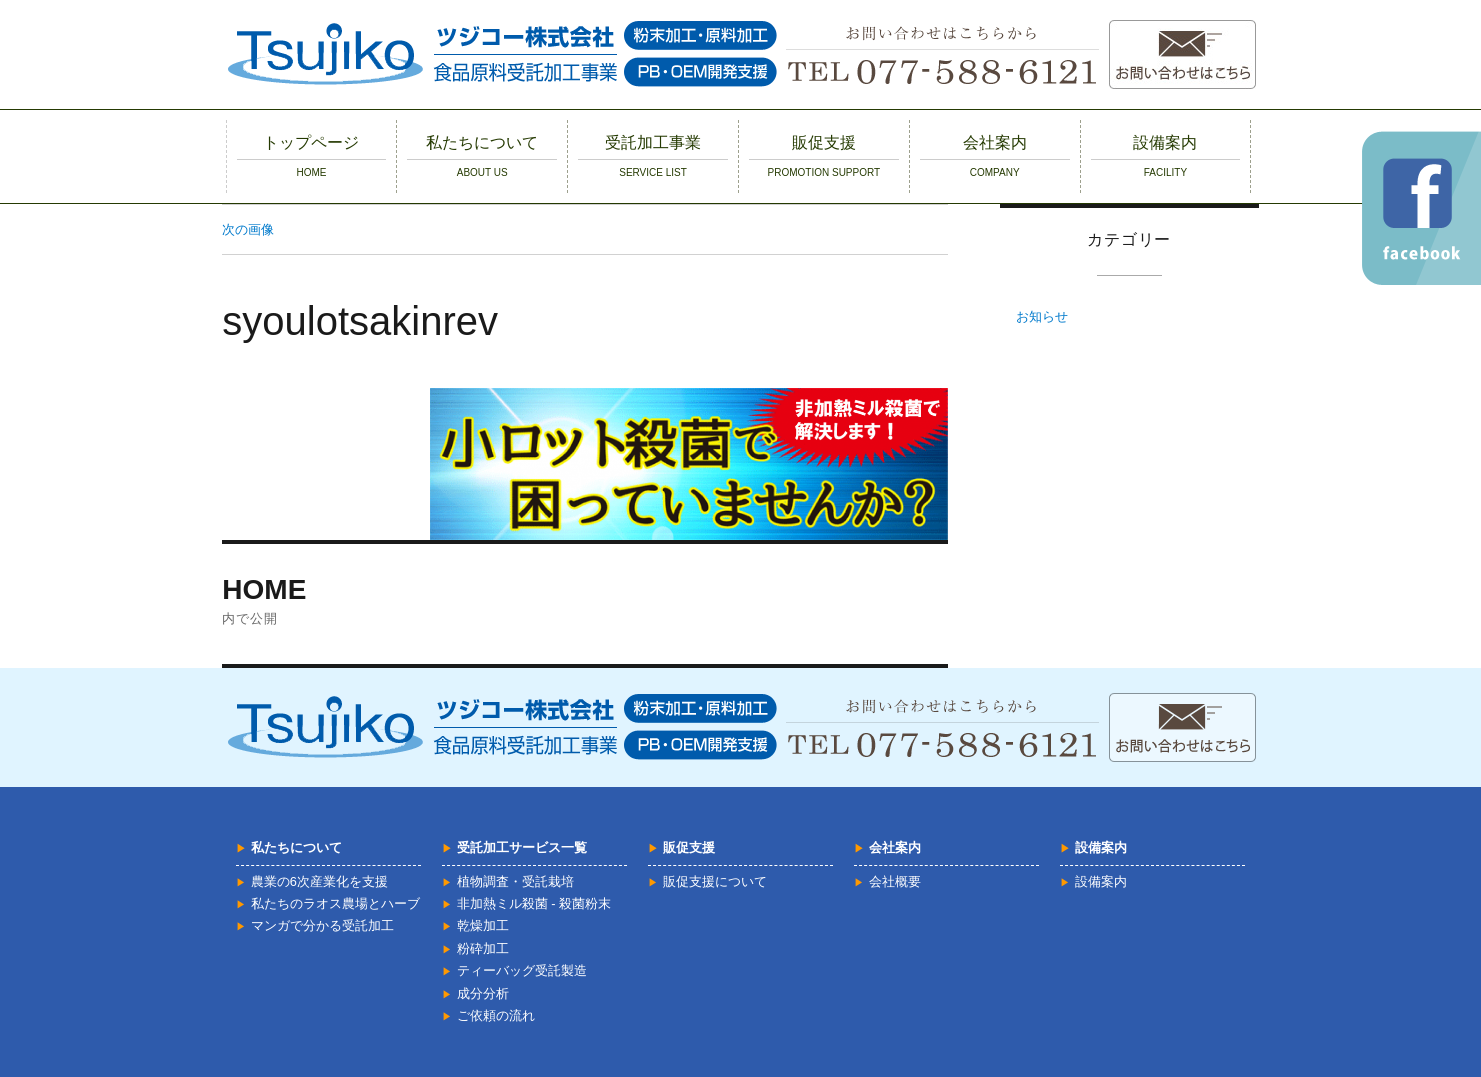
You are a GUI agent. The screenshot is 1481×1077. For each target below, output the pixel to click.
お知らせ (1042, 316)
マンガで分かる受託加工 (322, 925)
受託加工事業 (653, 156)
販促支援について (715, 881)
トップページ (312, 156)
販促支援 (824, 156)
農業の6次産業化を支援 (319, 881)
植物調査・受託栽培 (515, 881)
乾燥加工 (483, 925)
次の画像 (248, 229)
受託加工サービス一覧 (522, 847)
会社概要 (895, 881)
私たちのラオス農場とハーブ (335, 903)
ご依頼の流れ (496, 1015)
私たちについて (482, 156)
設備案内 (1166, 156)
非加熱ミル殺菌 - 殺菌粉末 (534, 903)
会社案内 (995, 156)
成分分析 (483, 993)
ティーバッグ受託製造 (522, 970)
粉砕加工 (483, 948)
